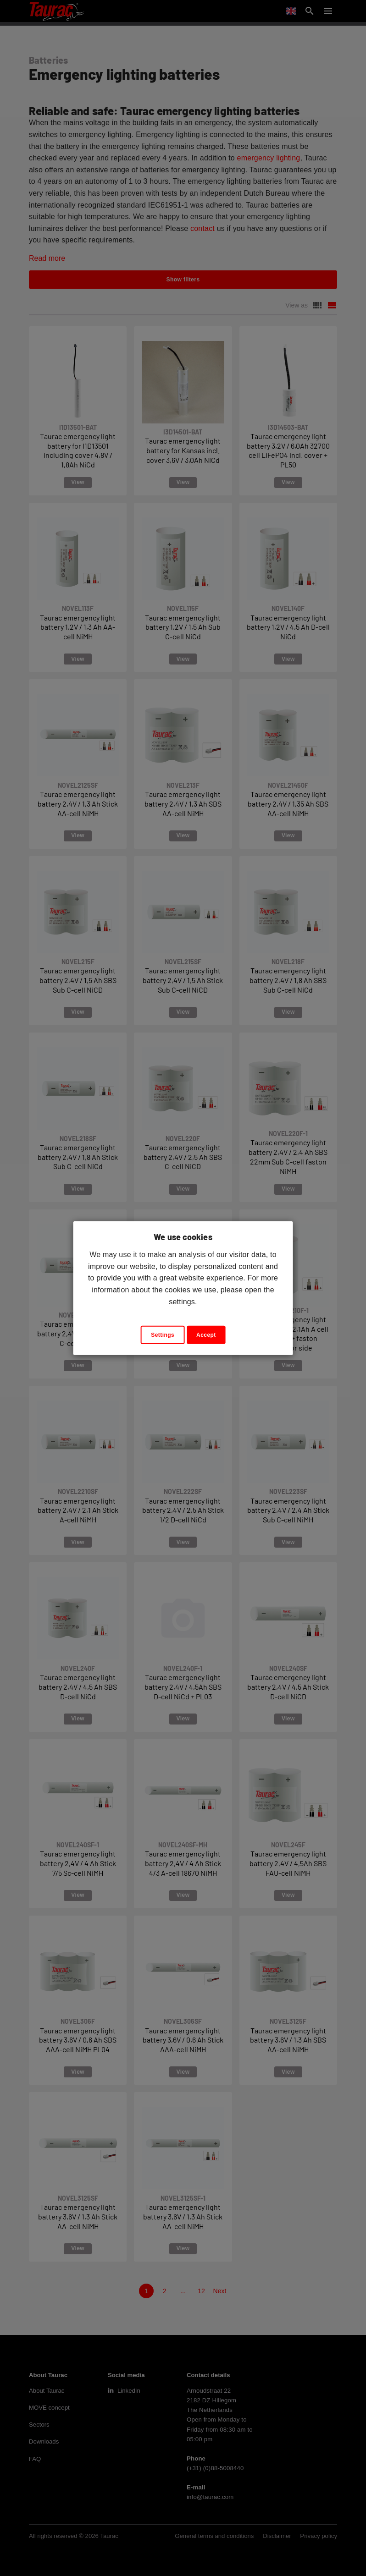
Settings (162, 1335)
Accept (206, 1335)
